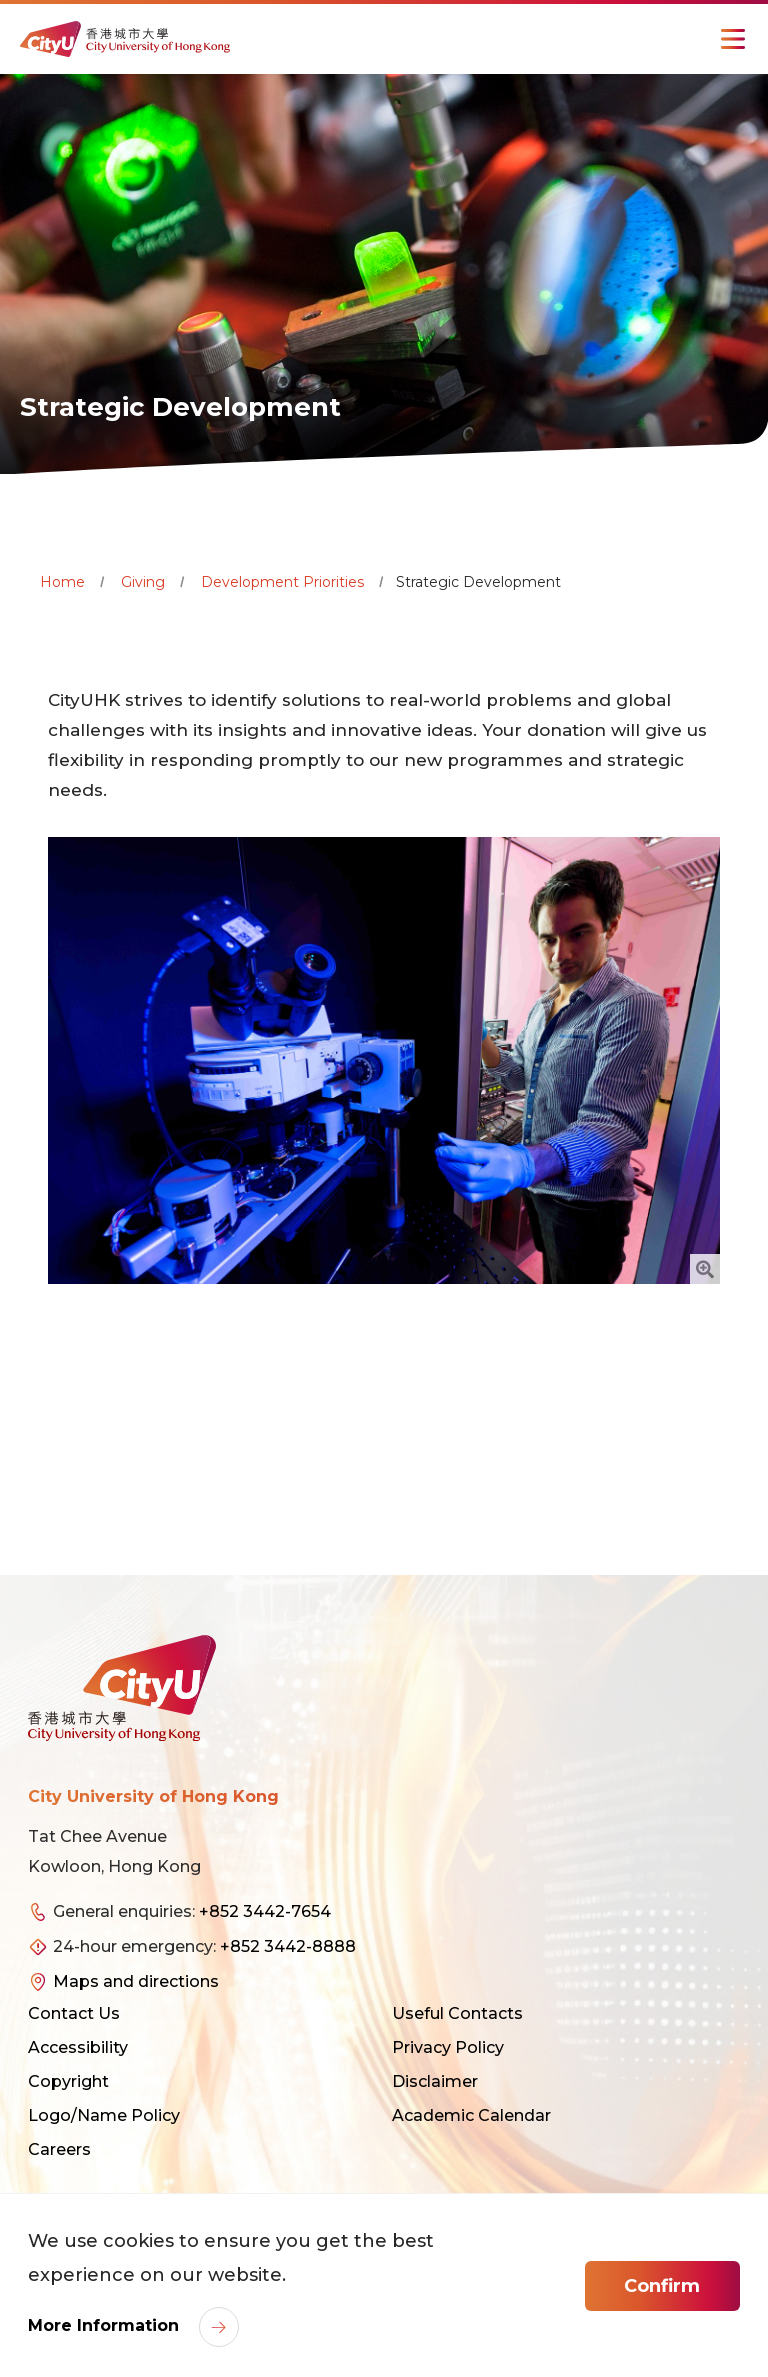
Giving (143, 582)
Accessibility (78, 2047)
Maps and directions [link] (136, 1981)
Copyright (68, 2081)
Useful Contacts (457, 2013)
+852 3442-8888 (288, 1946)
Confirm (662, 2286)
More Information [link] (106, 2325)
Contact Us (74, 2013)
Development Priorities (282, 582)
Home (62, 582)
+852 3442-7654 (265, 1911)
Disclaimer (435, 2081)
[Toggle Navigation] (733, 39)
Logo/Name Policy (104, 2115)
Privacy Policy (448, 2047)
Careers (59, 2149)
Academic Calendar (471, 2115)
